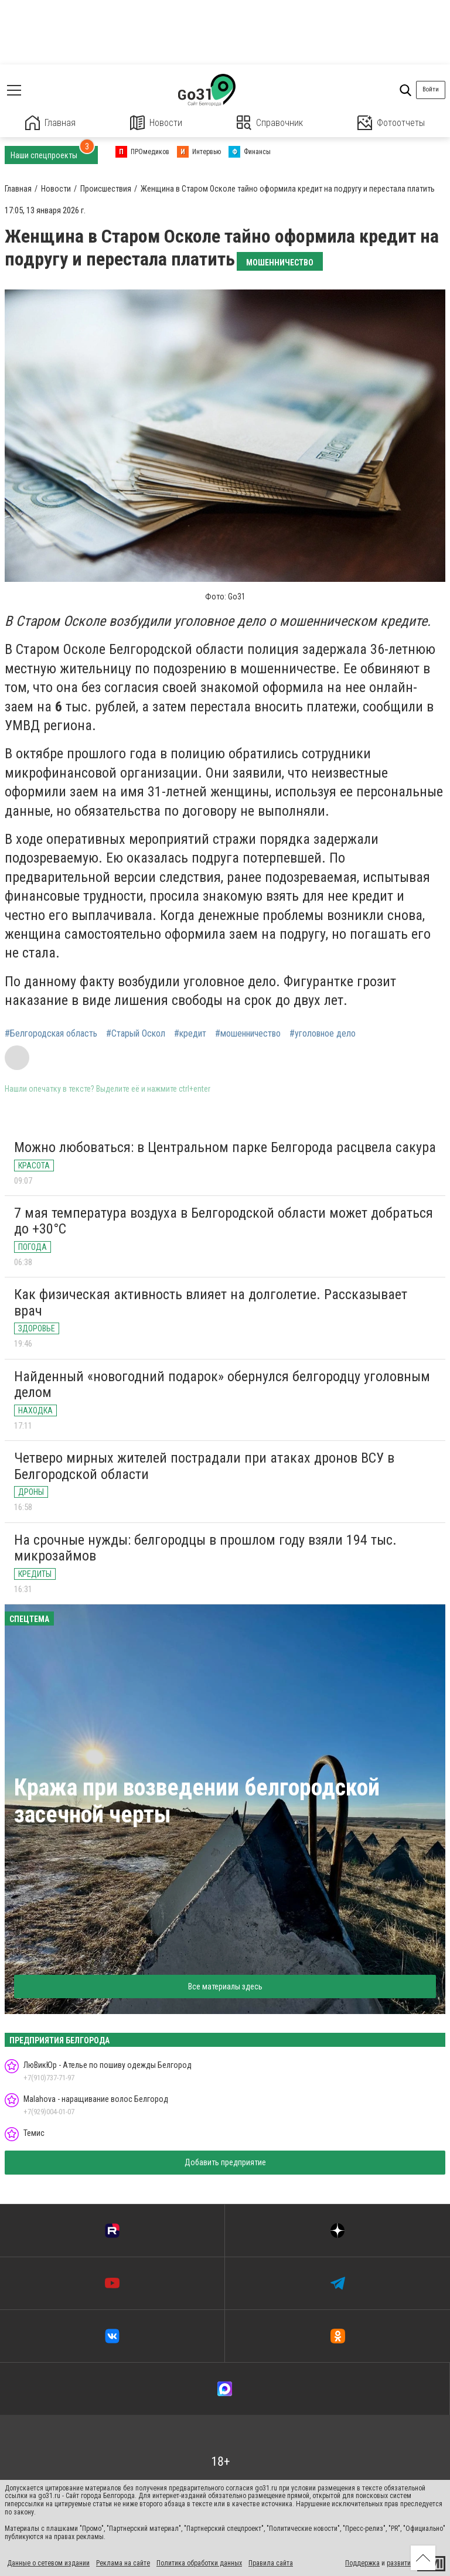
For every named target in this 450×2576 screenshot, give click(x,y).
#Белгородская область (51, 1033)
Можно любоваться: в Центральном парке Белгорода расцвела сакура (225, 1147)
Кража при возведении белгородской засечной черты (197, 1801)
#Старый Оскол (135, 1033)
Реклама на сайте (123, 2563)
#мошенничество (248, 1033)
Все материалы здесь (225, 1986)
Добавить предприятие (225, 2162)
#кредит (190, 1033)
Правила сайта (270, 2563)
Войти (430, 89)
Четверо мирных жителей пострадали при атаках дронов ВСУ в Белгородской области (204, 1466)
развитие (400, 2563)
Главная (50, 122)
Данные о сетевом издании (48, 2563)
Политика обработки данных (199, 2563)
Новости (156, 122)
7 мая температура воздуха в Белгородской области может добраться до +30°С (223, 1221)
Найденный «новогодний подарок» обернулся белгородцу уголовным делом (222, 1384)
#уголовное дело (322, 1033)
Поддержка (362, 2563)
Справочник (270, 122)
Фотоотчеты (391, 122)
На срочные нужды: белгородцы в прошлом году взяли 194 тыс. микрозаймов (205, 1548)
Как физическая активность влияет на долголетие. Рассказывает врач (210, 1302)
